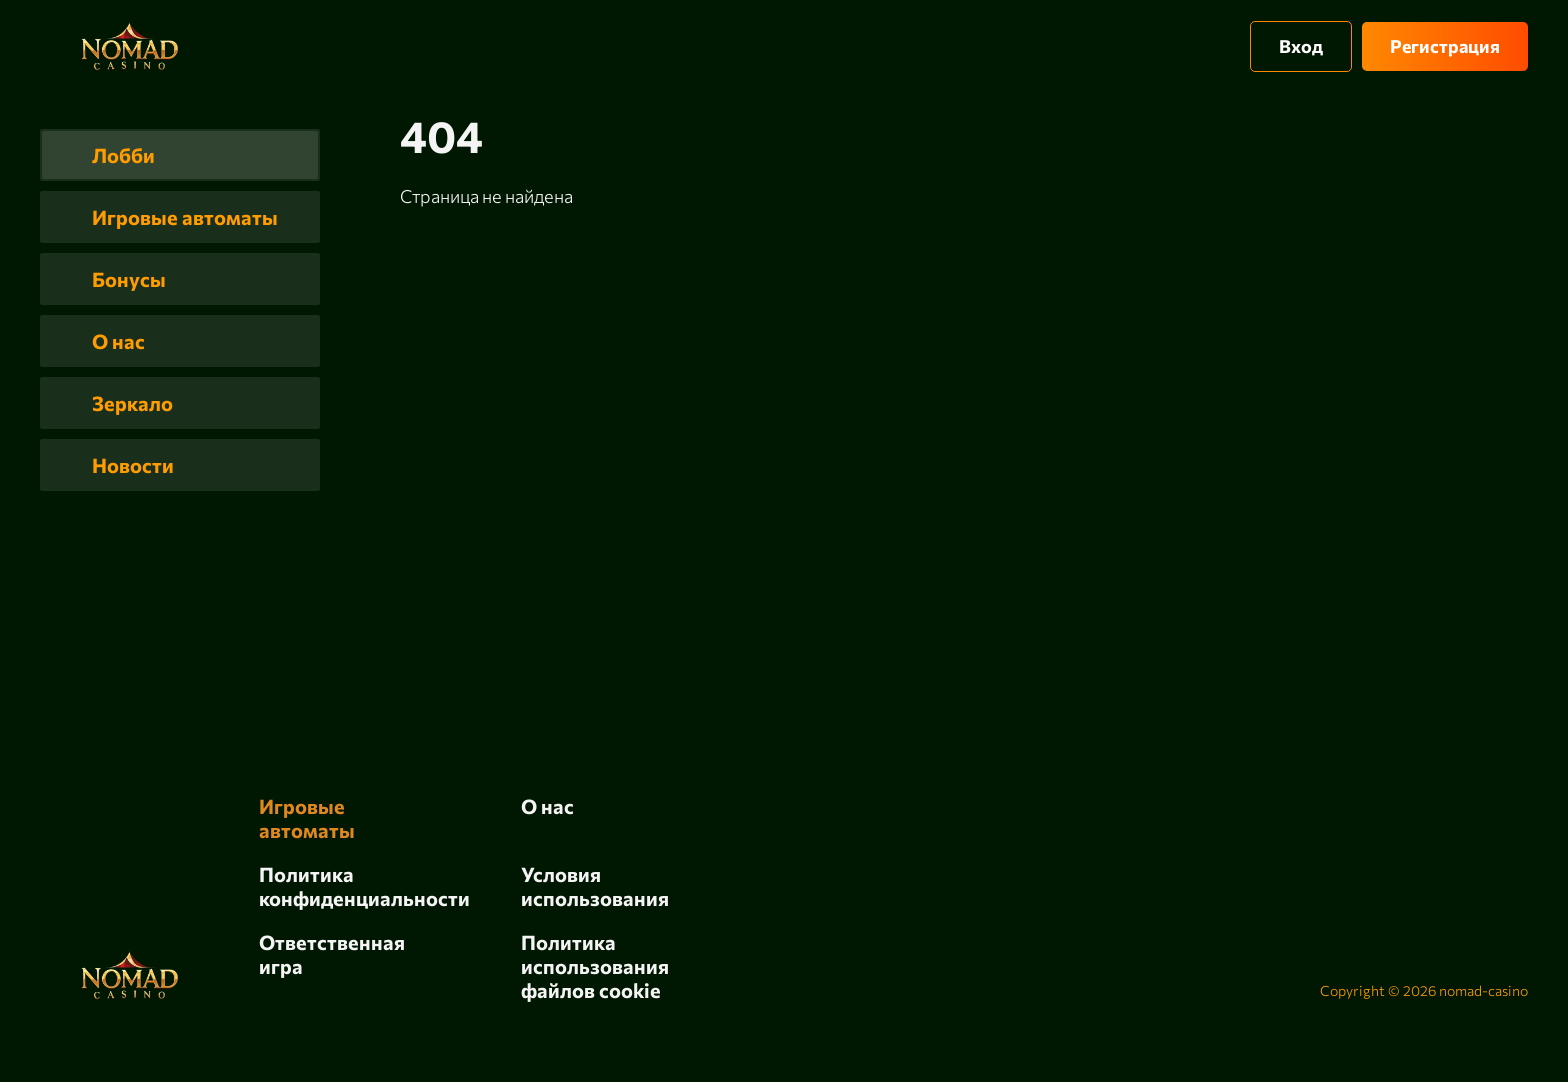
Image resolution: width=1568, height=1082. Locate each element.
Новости (133, 465)
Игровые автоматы (185, 217)
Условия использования (595, 886)
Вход (1301, 46)
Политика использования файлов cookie (595, 966)
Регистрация (1445, 46)
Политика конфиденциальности (364, 886)
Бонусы (129, 279)
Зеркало (132, 403)
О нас (118, 341)
